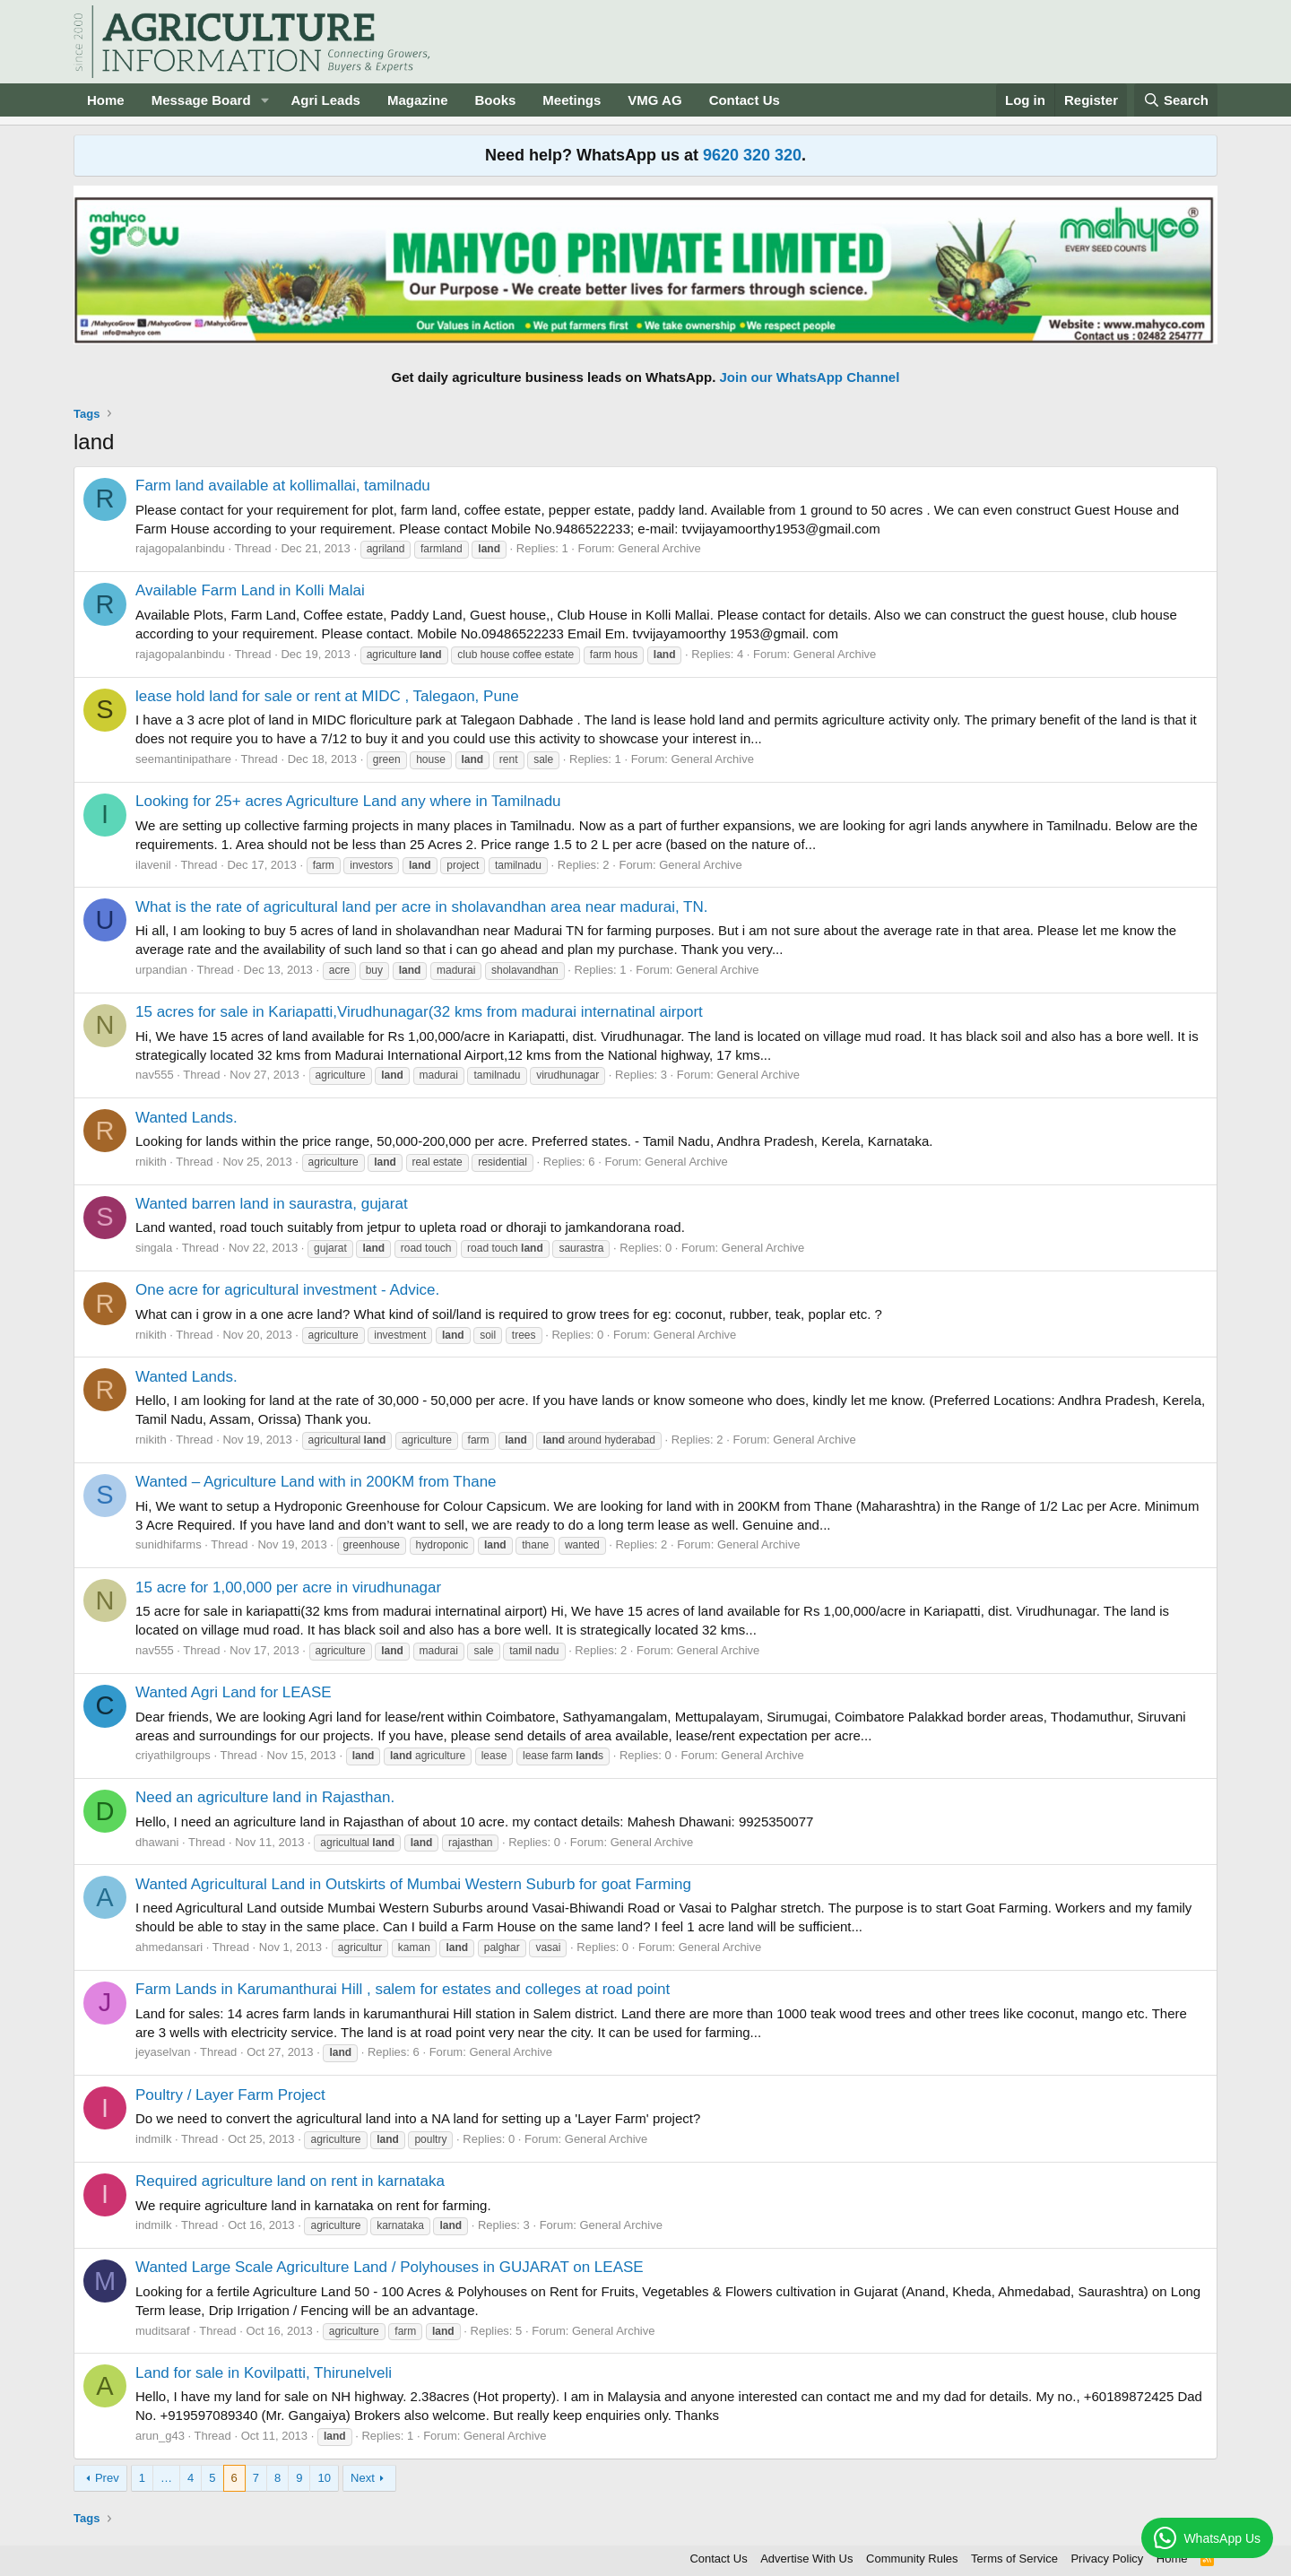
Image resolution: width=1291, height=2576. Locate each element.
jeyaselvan (162, 2052)
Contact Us (744, 100)
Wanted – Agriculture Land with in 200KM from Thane (316, 1481)
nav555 (154, 1074)
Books (495, 100)
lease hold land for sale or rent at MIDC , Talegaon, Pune (327, 696)
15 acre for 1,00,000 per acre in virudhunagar (288, 1587)
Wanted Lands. (186, 1117)
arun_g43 (160, 2435)
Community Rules (912, 2558)
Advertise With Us (806, 2558)
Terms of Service (1014, 2558)
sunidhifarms (168, 1544)
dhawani (156, 1842)
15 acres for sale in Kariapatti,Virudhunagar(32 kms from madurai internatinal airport (419, 1011)
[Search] (1176, 100)
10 (323, 2478)
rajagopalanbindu (180, 548)
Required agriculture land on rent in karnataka (290, 2181)
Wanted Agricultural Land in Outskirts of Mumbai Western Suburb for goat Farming (413, 1884)
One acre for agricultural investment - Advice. (287, 1289)
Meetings (571, 100)
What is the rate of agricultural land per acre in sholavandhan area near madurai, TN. (421, 906)
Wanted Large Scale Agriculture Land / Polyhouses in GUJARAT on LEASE (389, 2267)
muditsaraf (162, 2330)
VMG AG (654, 100)
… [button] (166, 2478)
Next (363, 2478)
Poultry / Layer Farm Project (230, 2094)
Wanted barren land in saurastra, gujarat (271, 1203)
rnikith (151, 1161)
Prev (107, 2478)
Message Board (201, 100)
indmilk (153, 2139)
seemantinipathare (183, 759)
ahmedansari (169, 1947)
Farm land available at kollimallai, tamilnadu (282, 485)
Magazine (417, 100)
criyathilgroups (173, 1755)
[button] (264, 100)
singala (153, 1247)
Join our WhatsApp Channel (810, 377)
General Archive (659, 548)
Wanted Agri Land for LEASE (233, 1692)
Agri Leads (325, 100)
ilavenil (153, 865)
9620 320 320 (752, 155)
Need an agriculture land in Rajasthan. (264, 1797)
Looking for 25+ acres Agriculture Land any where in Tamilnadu (348, 801)
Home (106, 100)
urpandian (161, 969)
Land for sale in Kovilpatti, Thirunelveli (263, 2372)
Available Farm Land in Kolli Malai (250, 590)
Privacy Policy (1106, 2558)
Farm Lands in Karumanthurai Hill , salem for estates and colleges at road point (402, 1989)
